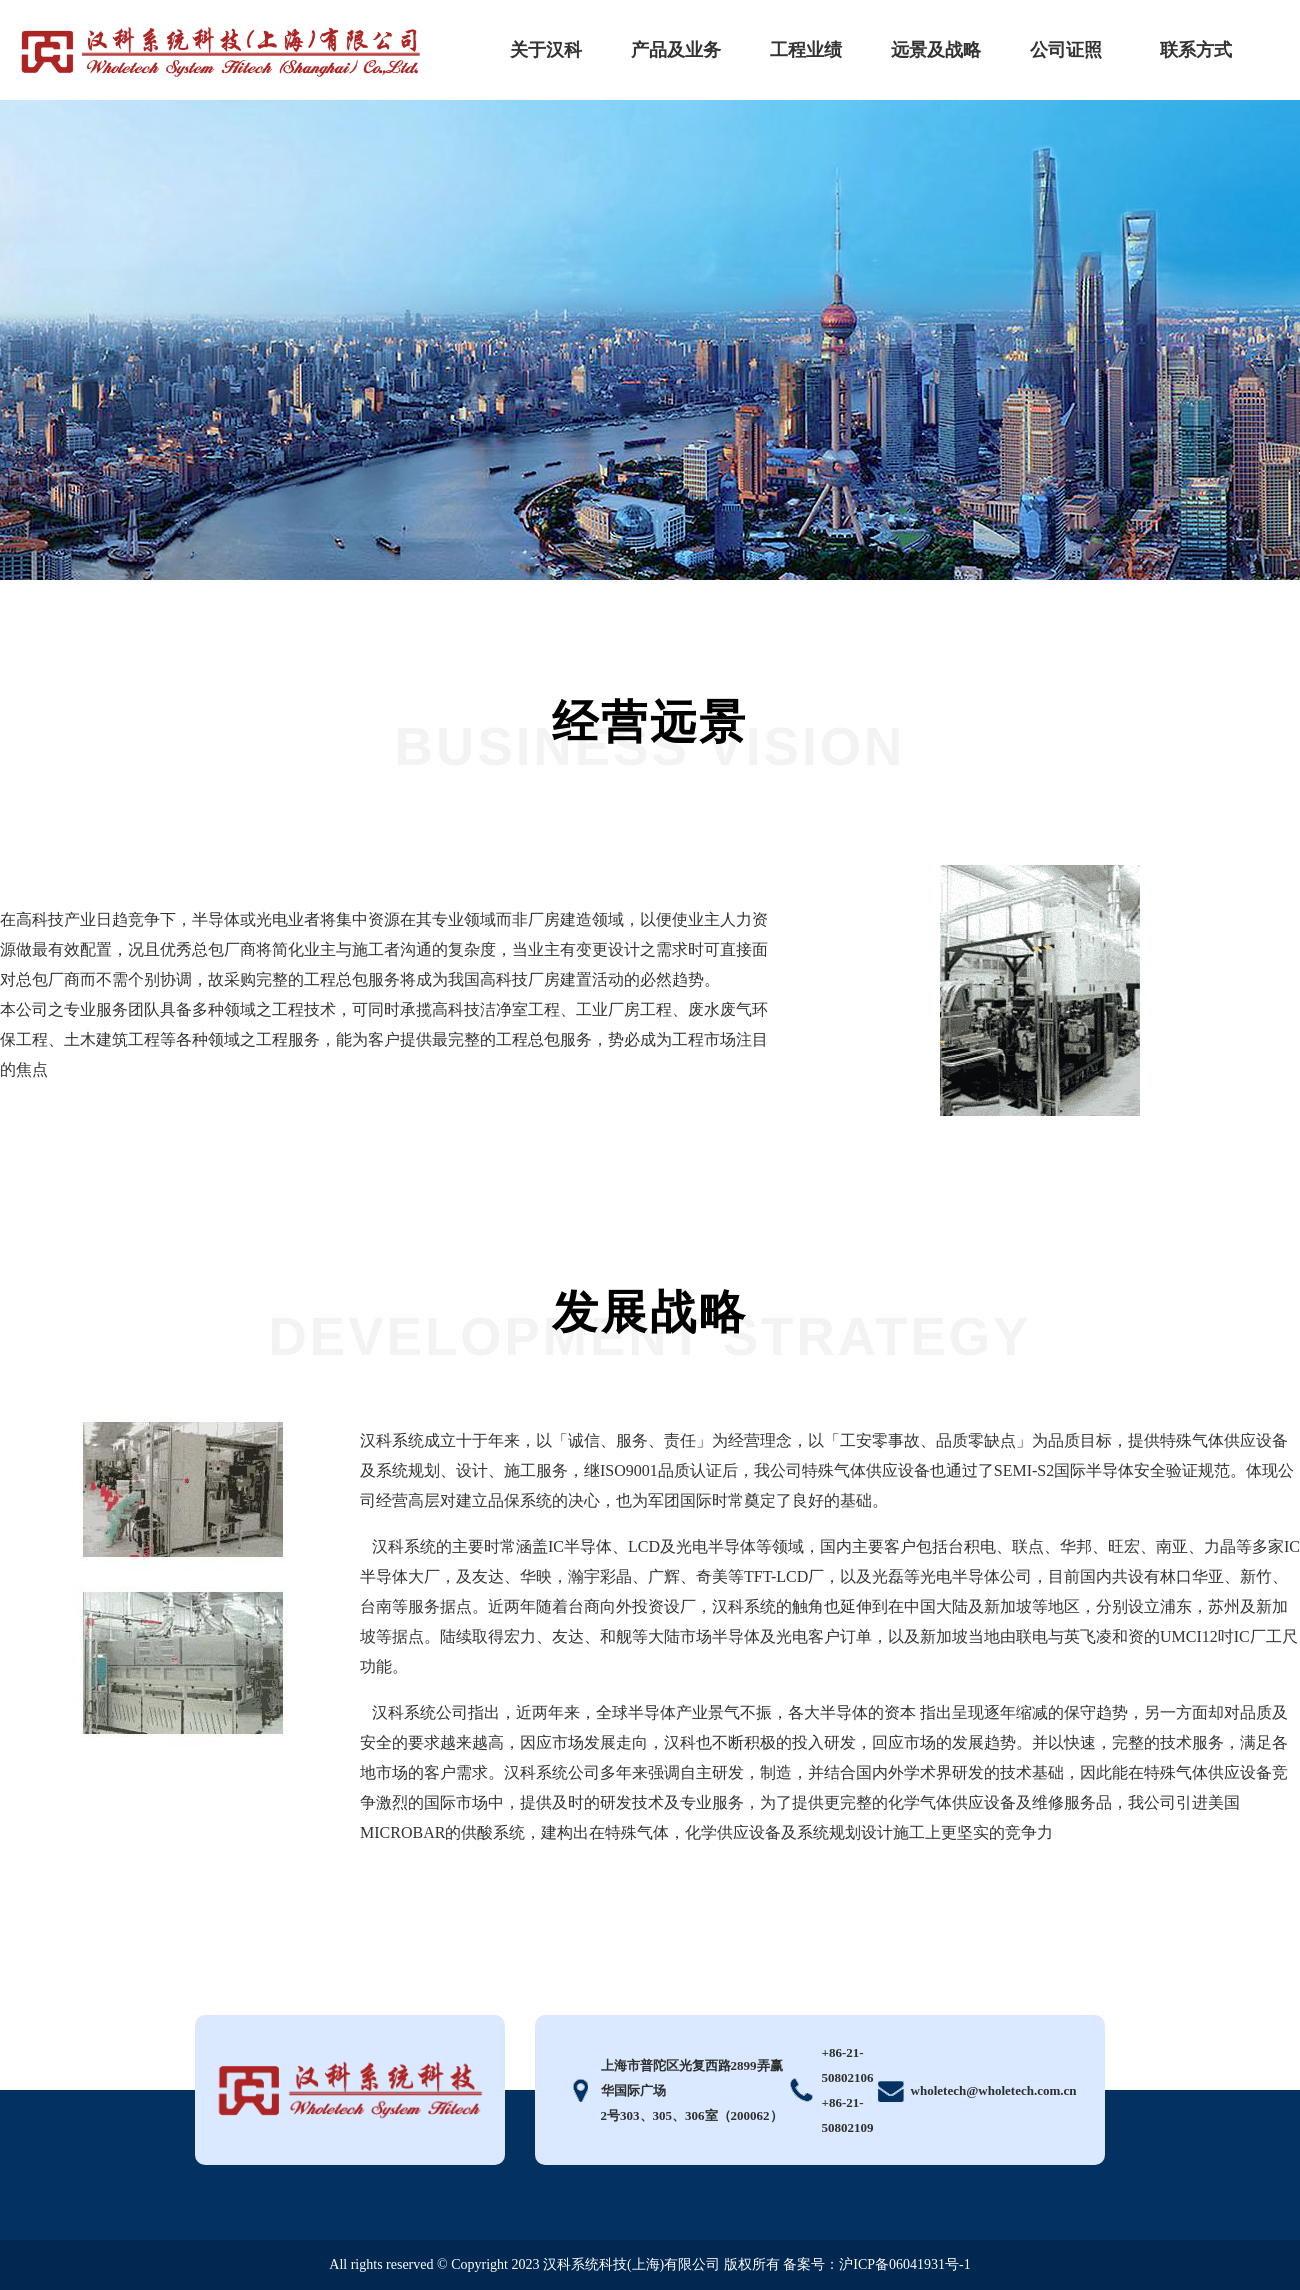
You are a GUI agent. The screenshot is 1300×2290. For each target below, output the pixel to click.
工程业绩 (806, 50)
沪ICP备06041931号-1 (904, 2264)
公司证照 (1066, 50)
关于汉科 (546, 50)
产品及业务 (676, 50)
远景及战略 (936, 50)
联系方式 (1196, 50)
